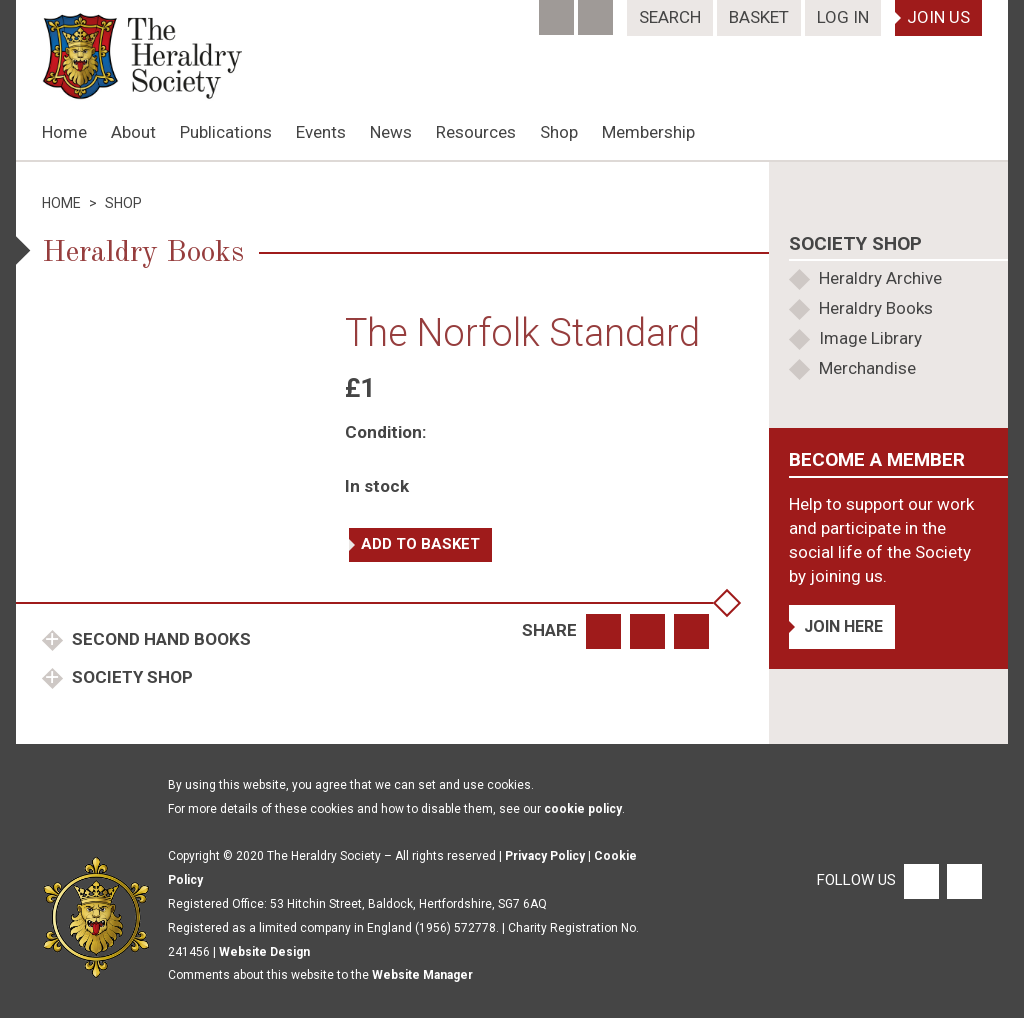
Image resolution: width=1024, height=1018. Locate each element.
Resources (476, 132)
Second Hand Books (159, 639)
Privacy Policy (545, 856)
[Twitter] (597, 11)
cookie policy (583, 809)
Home (64, 132)
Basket (759, 17)
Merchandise (867, 368)
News (391, 132)
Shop (559, 132)
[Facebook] (558, 11)
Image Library (870, 338)
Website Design (264, 952)
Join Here (843, 626)
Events (321, 132)
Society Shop (130, 677)
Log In (843, 17)
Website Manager (422, 975)
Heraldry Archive (880, 278)
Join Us (938, 17)
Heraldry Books (876, 308)
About (133, 132)
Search (670, 17)
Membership (648, 132)
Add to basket (420, 544)
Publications (226, 132)
